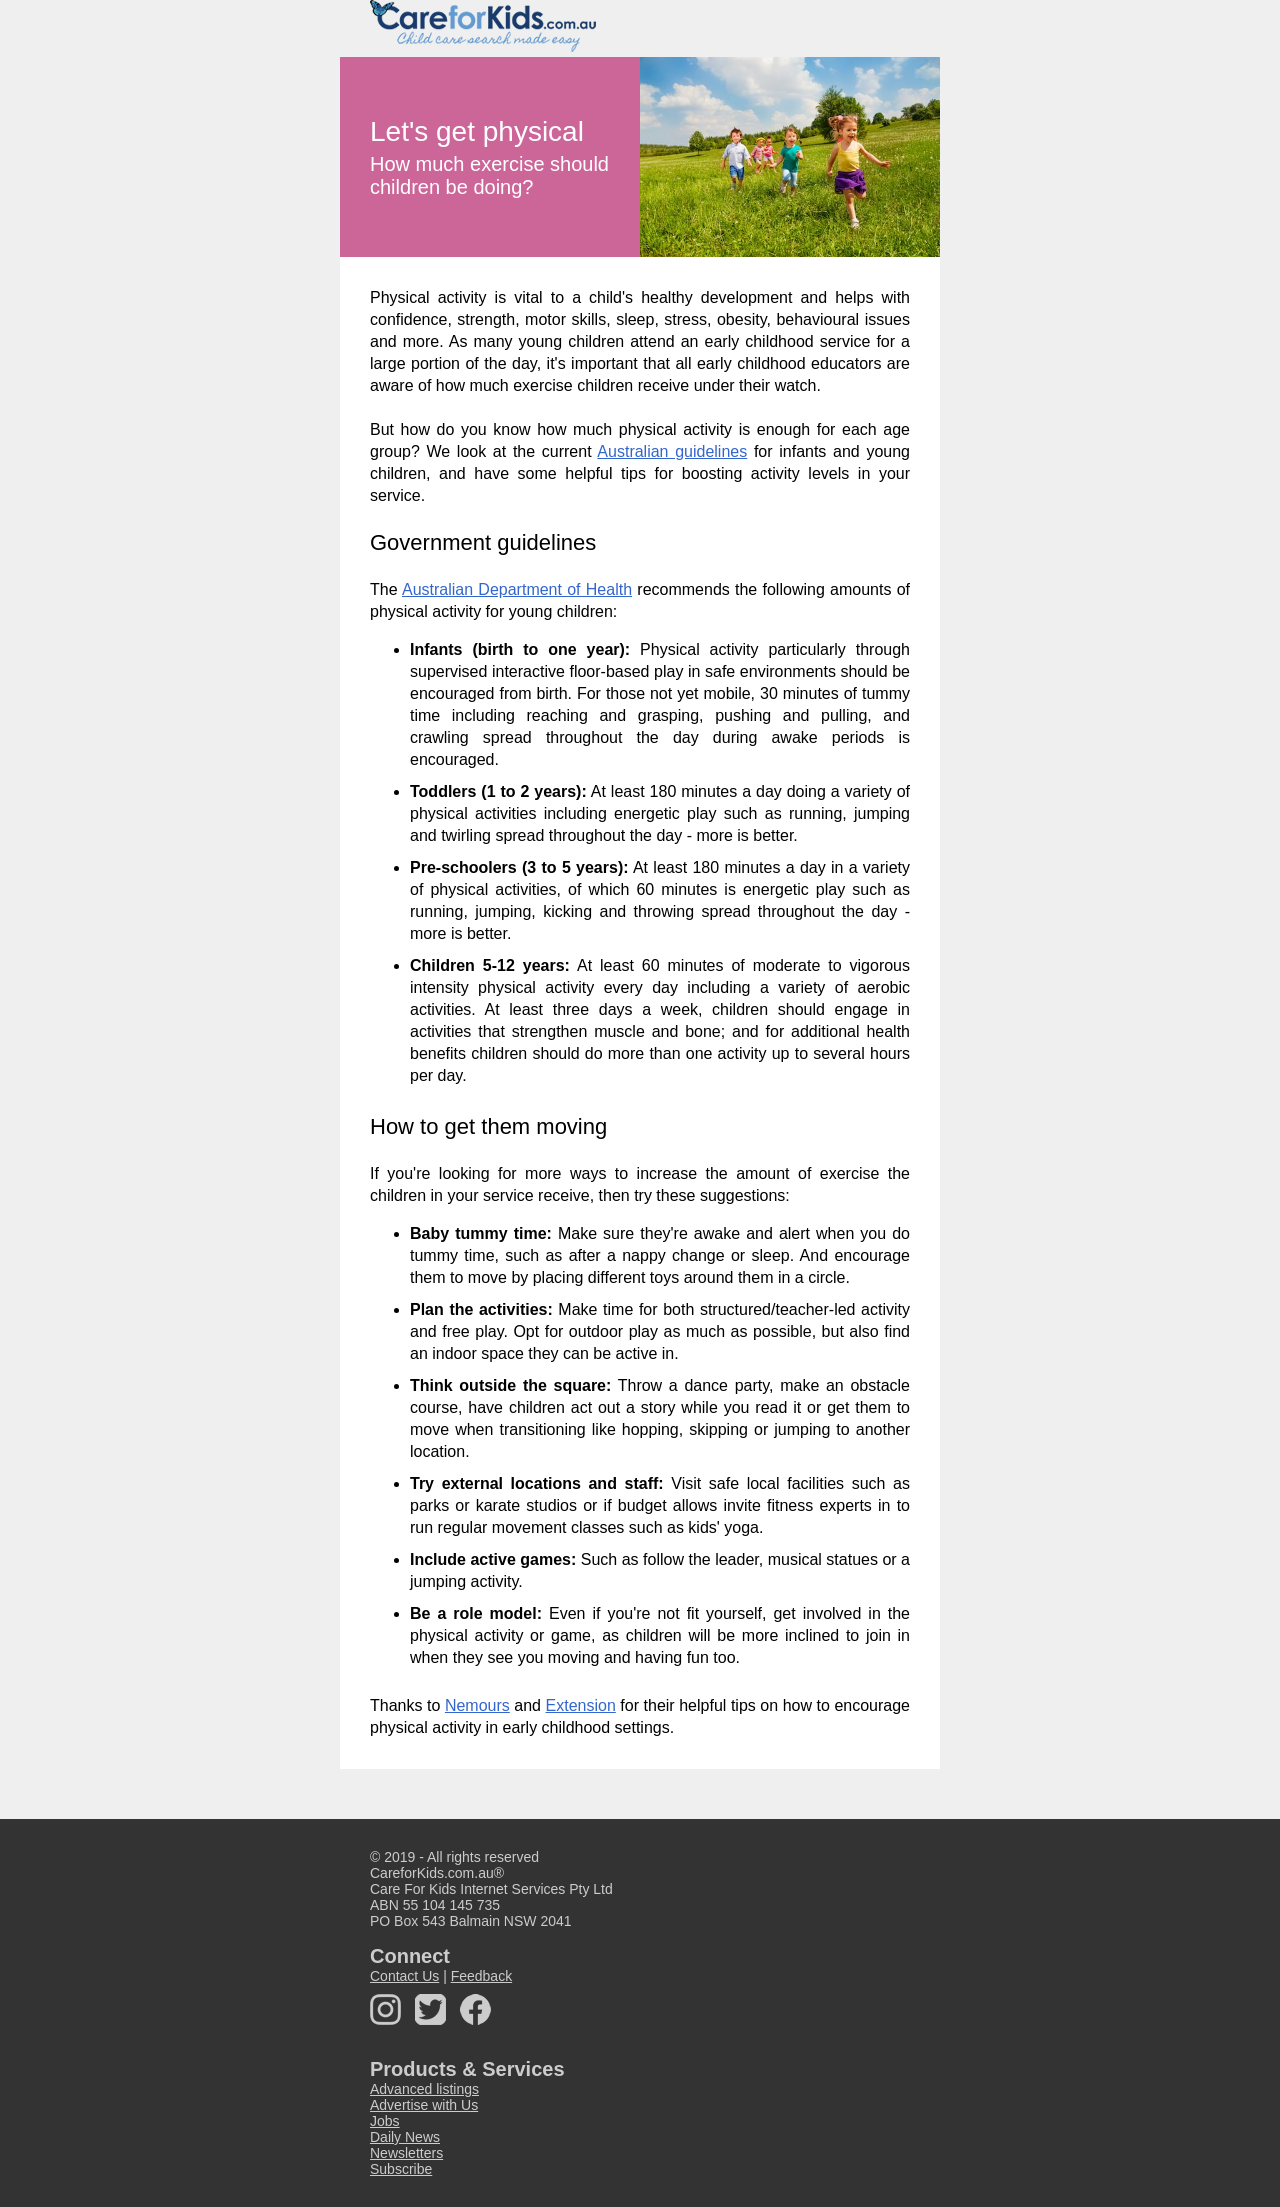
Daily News (405, 2137)
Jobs (385, 2121)
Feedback (481, 1976)
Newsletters (406, 2153)
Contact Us (404, 1976)
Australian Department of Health (517, 589)
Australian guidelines (672, 451)
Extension (581, 1705)
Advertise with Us (424, 2105)
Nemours (477, 1705)
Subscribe (401, 2169)
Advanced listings (424, 2089)
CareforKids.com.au (432, 1873)
